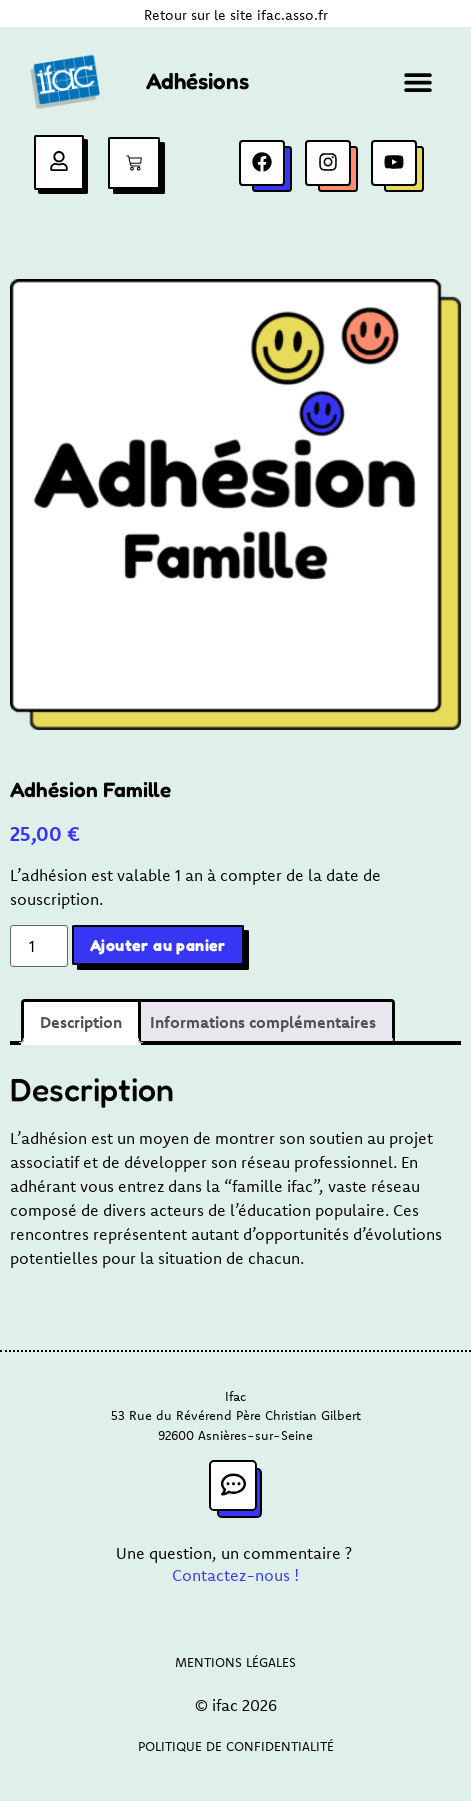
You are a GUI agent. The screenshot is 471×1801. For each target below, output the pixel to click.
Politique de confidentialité (236, 1746)
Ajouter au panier (158, 945)
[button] (418, 81)
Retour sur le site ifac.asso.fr (236, 15)
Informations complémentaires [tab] (263, 1022)
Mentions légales (235, 1662)
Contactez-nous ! (235, 1575)
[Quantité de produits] (39, 946)
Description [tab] (81, 1022)
